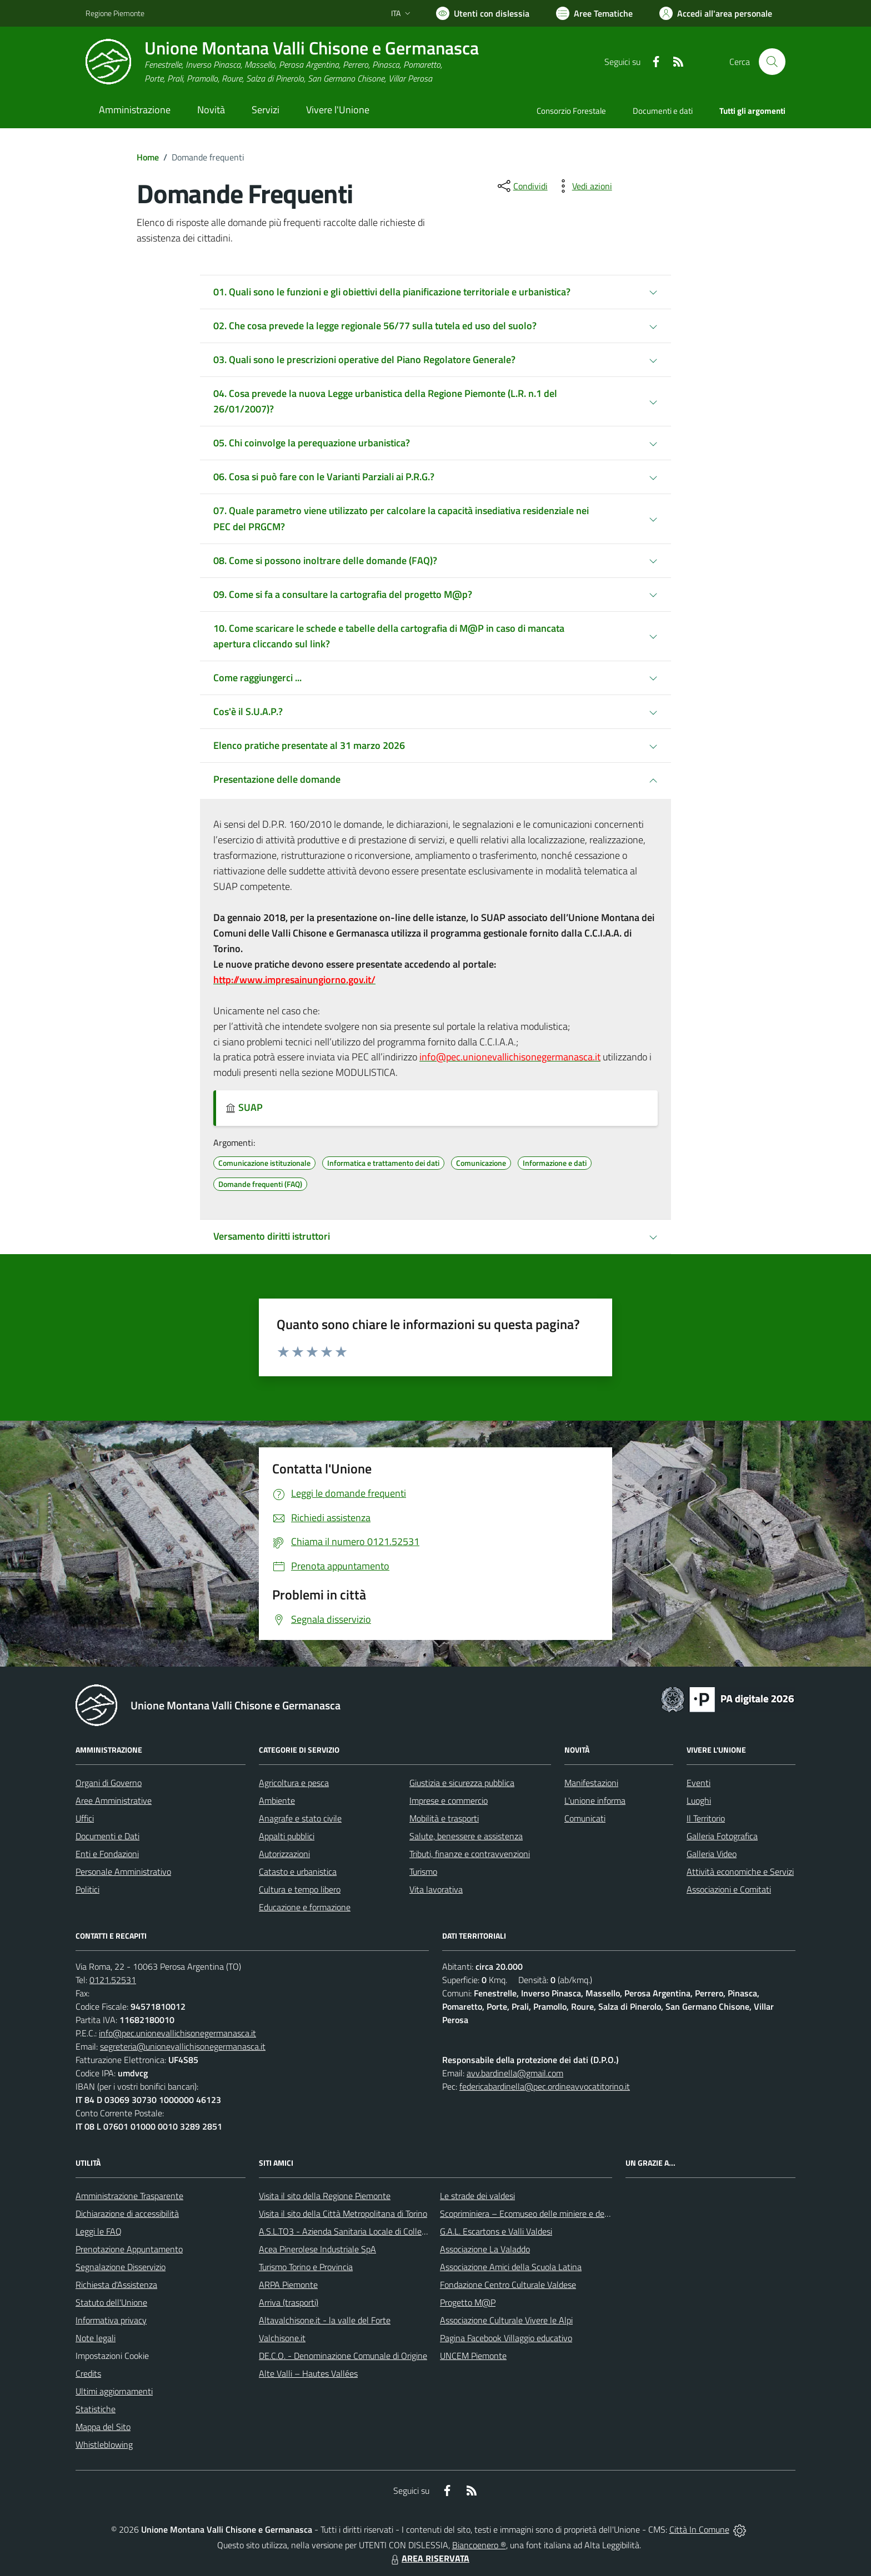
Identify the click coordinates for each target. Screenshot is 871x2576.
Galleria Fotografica (722, 1836)
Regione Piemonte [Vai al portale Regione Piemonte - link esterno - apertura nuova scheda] (115, 13)
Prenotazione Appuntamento (129, 2249)
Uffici (85, 1818)
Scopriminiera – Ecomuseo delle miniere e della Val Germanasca (557, 2213)
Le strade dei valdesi (477, 2195)
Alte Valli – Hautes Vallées (308, 2373)
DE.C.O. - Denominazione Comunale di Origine (343, 2355)
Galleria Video (712, 1853)
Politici (87, 1889)
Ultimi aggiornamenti (114, 2391)
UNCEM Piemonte (473, 2355)
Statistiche (96, 2409)
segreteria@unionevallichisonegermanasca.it (183, 2046)
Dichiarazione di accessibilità (127, 2213)
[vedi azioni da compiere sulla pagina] (583, 186)
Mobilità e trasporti (444, 1818)
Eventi (698, 1782)
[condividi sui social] (521, 186)
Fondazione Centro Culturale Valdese (508, 2284)
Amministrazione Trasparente (129, 2195)
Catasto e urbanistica (298, 1871)
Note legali (96, 2337)
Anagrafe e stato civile (300, 1818)
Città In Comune (699, 2529)
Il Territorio (706, 1818)
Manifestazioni (591, 1782)
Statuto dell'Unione (111, 2302)
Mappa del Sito (103, 2426)
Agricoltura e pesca (294, 1782)
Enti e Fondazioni (107, 1853)
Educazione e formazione (305, 1907)
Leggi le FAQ (99, 2231)
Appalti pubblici (286, 1836)
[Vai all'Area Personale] (715, 13)
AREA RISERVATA (428, 2558)
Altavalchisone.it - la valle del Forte (325, 2320)
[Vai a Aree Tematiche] (594, 13)
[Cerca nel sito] (772, 61)
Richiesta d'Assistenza (116, 2284)
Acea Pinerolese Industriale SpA (317, 2249)
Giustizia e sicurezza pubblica (461, 1782)
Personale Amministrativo (123, 1871)
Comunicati (584, 1818)
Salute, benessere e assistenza (466, 1836)
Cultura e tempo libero (300, 1889)
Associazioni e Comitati (729, 1889)
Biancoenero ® (479, 2545)
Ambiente (277, 1800)
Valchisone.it (282, 2337)
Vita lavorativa (436, 1889)
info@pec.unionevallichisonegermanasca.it (177, 2033)
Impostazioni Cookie (112, 2355)
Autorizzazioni (284, 1853)
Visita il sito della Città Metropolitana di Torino (343, 2213)
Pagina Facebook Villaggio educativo (506, 2337)
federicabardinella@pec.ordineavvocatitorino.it (544, 2086)
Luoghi (699, 1800)
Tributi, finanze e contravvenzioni (469, 1853)
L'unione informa (594, 1800)
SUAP (244, 1107)
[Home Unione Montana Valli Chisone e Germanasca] (282, 61)
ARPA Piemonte (288, 2284)
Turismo (423, 1871)
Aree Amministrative (114, 1800)
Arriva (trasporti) (288, 2302)
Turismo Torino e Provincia (306, 2266)
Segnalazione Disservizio (121, 2266)
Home (148, 157)
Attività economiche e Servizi (740, 1871)
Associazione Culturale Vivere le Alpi (506, 2320)
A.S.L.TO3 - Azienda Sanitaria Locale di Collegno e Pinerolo (366, 2231)
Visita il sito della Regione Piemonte (325, 2195)
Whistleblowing (104, 2444)
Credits (88, 2373)
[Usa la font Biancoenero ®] (483, 13)
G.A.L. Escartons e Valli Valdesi (496, 2231)
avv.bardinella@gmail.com (515, 2073)
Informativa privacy (111, 2320)
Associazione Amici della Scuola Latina (511, 2266)
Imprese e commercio (448, 1800)
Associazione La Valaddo (485, 2249)
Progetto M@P (467, 2302)
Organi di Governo (109, 1782)
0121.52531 (112, 1979)
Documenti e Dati (107, 1836)
